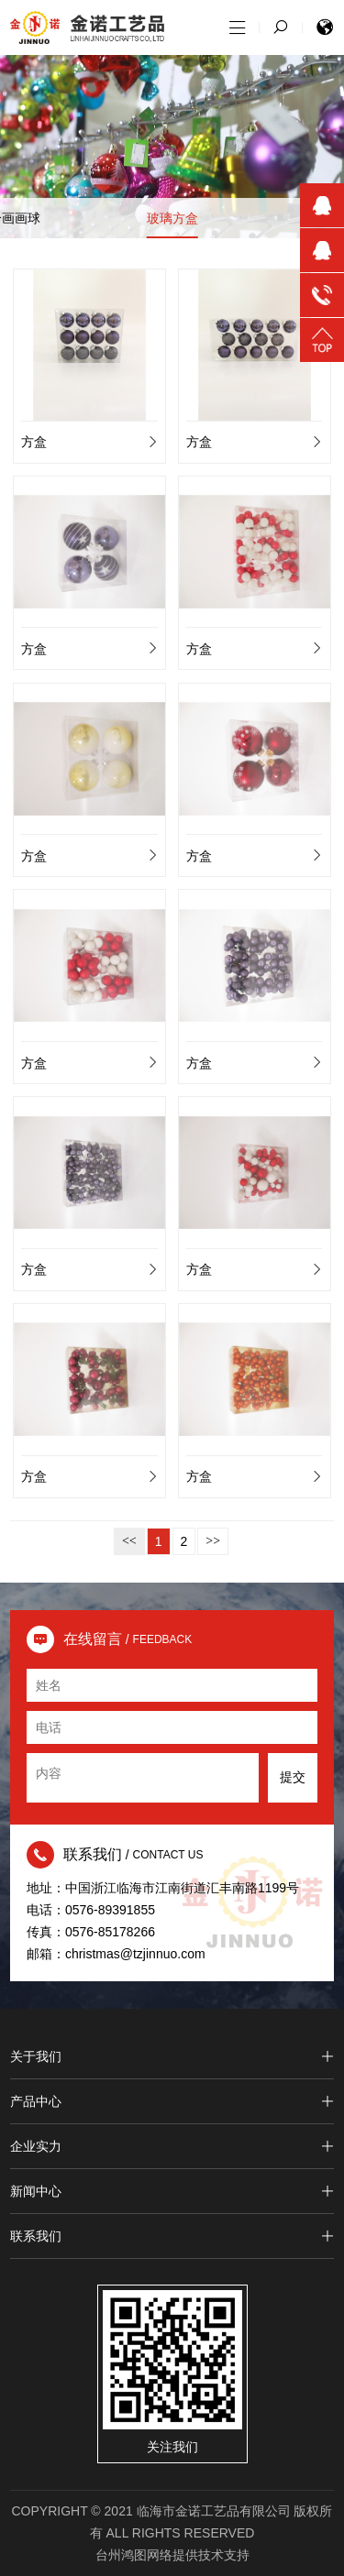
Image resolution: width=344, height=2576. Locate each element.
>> (212, 1541)
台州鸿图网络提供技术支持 (172, 2555)
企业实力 (172, 2146)
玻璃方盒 (172, 218)
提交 (292, 1777)
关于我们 (172, 2056)
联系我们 (172, 2236)
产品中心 (172, 2101)
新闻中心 (172, 2191)
